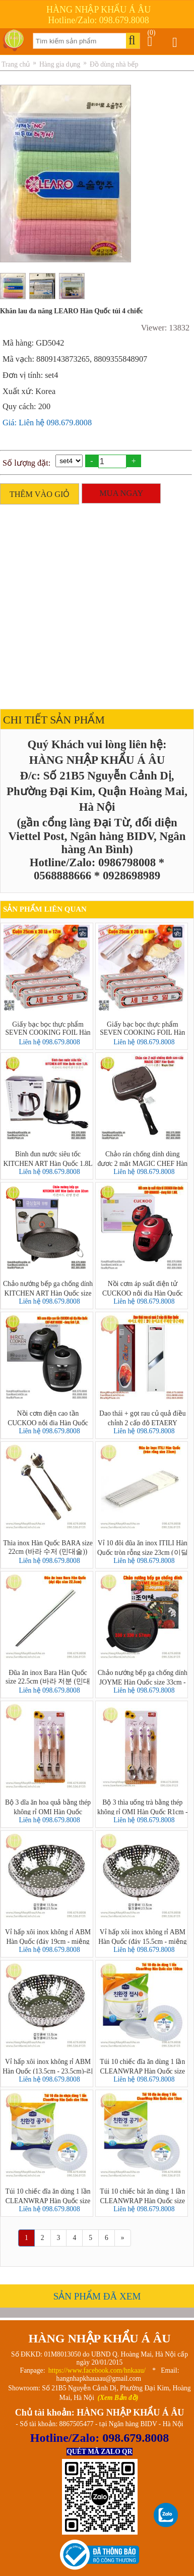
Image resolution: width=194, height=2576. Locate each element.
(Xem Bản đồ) (117, 2397)
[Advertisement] (94, 604)
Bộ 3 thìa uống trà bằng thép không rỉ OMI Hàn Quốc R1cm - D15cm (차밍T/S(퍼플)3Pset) (142, 1807)
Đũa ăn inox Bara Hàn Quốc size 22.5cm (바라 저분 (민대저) (48, 1677)
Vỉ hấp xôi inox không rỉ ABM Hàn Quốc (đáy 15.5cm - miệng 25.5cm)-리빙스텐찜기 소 (142, 1936)
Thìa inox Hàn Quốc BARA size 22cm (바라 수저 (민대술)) (48, 1547)
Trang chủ (16, 64)
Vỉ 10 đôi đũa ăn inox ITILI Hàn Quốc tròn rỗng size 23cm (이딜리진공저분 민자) (142, 1547)
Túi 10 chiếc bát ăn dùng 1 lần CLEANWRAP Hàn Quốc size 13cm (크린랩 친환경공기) (142, 2196)
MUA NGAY (121, 493)
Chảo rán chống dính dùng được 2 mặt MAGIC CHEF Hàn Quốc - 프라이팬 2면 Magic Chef (142, 1158)
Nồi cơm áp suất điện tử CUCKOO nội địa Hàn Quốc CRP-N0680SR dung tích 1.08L (142, 1288)
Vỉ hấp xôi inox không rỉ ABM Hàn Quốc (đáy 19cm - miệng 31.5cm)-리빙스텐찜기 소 (48, 1936)
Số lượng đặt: (26, 463)
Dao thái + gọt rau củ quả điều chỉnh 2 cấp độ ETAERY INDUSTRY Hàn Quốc (142, 1418)
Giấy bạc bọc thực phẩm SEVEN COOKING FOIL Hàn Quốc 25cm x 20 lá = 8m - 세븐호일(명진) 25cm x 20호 (142, 1029)
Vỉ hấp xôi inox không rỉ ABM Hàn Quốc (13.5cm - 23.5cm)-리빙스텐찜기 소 (48, 2066)
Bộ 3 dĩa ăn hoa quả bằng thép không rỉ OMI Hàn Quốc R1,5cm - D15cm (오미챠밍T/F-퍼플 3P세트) (48, 1807)
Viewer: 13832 (165, 327)
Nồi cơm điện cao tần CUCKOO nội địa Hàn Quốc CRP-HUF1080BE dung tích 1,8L (48, 1418)
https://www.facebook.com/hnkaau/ (97, 2370)
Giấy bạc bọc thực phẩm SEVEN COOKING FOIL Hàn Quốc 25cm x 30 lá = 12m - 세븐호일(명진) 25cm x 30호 (48, 1029)
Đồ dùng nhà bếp (114, 64)
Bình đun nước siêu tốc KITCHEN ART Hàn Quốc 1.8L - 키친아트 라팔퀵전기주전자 (48, 1158)
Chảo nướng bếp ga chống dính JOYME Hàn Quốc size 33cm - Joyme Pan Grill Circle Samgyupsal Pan (142, 1677)
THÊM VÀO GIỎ (40, 494)
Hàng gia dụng (59, 64)
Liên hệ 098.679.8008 (49, 1042)
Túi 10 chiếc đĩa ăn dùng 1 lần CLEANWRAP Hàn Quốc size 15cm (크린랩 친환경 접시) (48, 2196)
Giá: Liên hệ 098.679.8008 (47, 422)
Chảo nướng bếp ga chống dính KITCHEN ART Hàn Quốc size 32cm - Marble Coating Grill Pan (48, 1288)
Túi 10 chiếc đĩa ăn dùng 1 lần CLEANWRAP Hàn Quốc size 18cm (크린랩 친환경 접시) (142, 2066)
